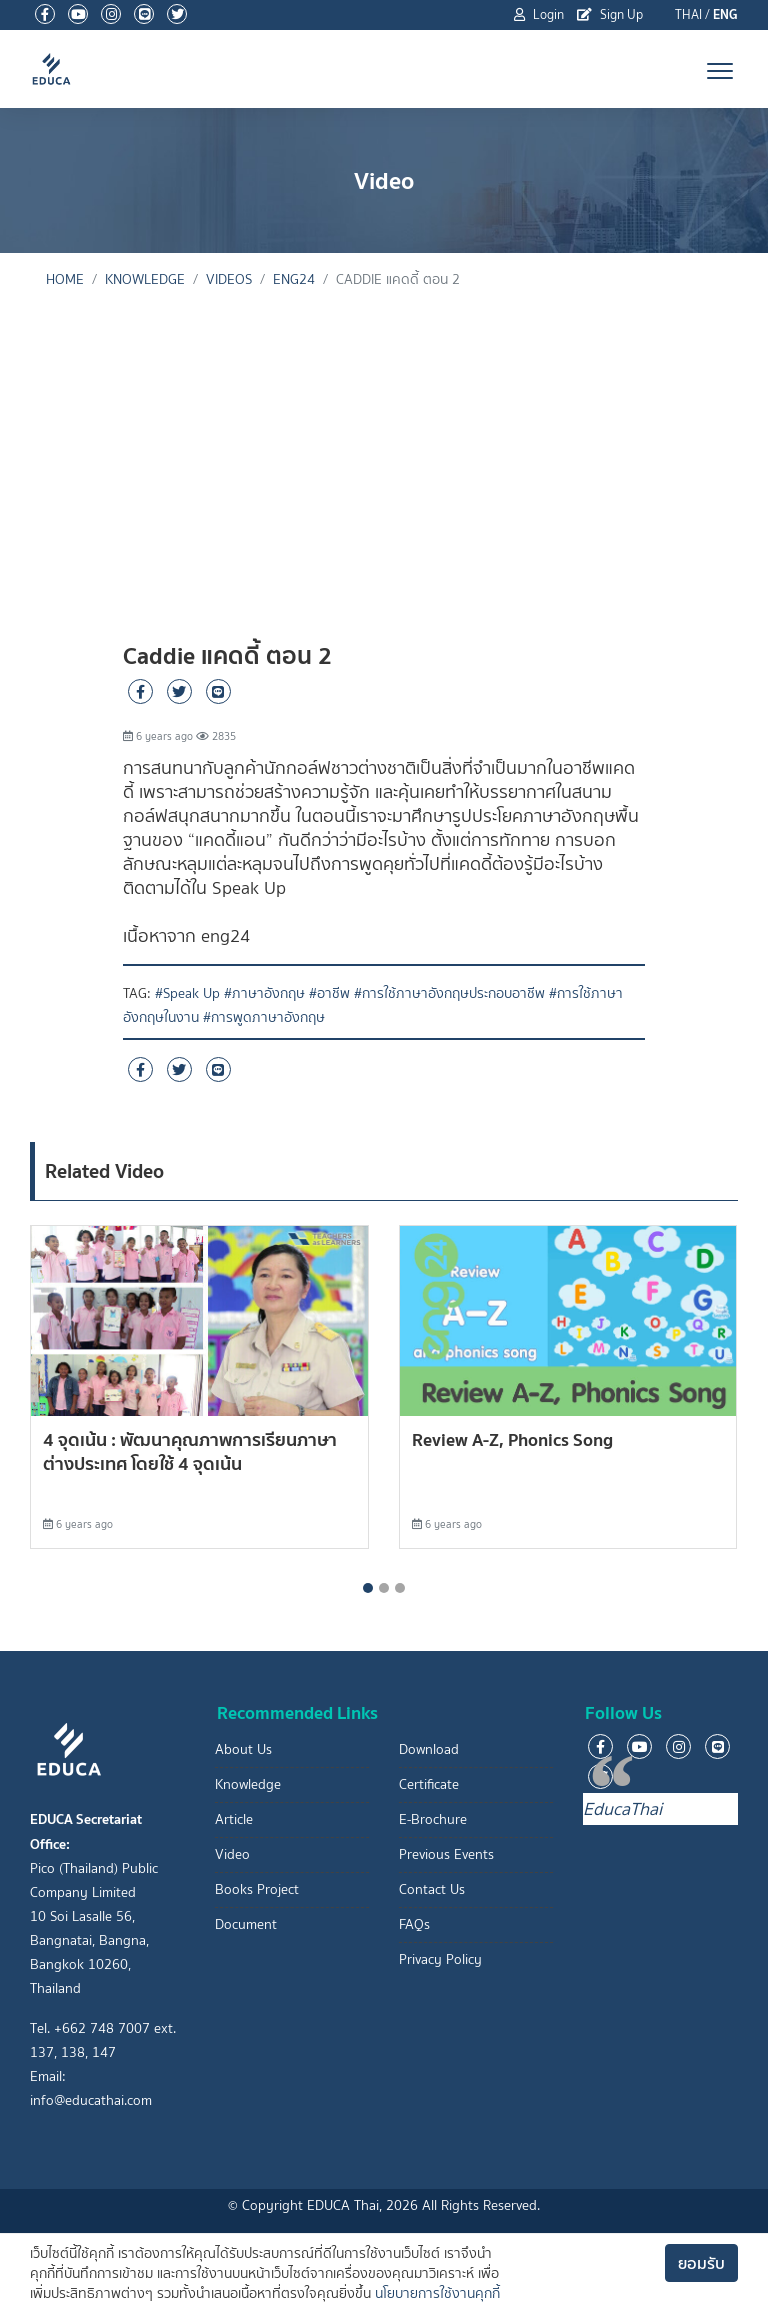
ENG (725, 14)
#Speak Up (187, 993)
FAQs (414, 1924)
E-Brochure (433, 1819)
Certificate (429, 1784)
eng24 (294, 279)
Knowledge (248, 1784)
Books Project (257, 1889)
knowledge (145, 279)
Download (429, 1749)
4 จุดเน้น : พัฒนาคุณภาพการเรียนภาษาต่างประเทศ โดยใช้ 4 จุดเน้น (190, 1451)
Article (234, 1819)
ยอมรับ (701, 2263)
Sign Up (610, 14)
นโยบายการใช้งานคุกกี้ (437, 2293)
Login (539, 14)
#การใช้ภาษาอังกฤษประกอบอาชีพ (449, 993)
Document (246, 1924)
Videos (229, 279)
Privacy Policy (440, 1959)
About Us (243, 1749)
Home (65, 279)
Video (232, 1854)
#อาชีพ (329, 993)
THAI (688, 14)
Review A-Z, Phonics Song (512, 1439)
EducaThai (622, 1809)
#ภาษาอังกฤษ (264, 993)
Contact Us (432, 1889)
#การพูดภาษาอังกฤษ (264, 1017)
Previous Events (446, 1854)
